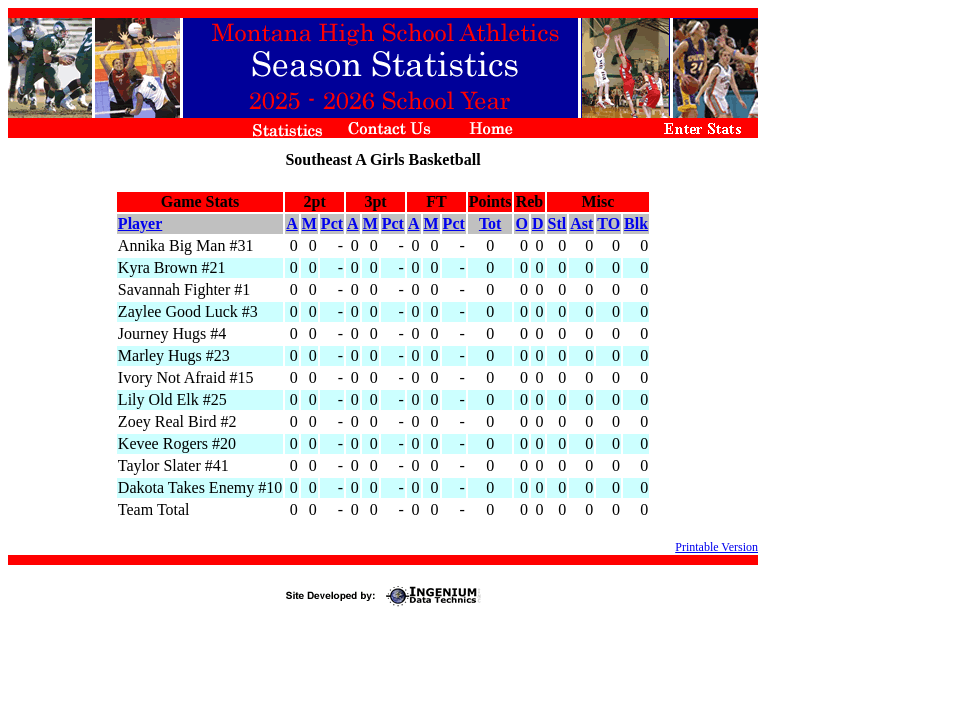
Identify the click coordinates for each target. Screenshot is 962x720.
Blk (636, 223)
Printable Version (716, 547)
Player (140, 223)
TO (608, 223)
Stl (557, 223)
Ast (581, 223)
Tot (490, 223)
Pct (332, 223)
